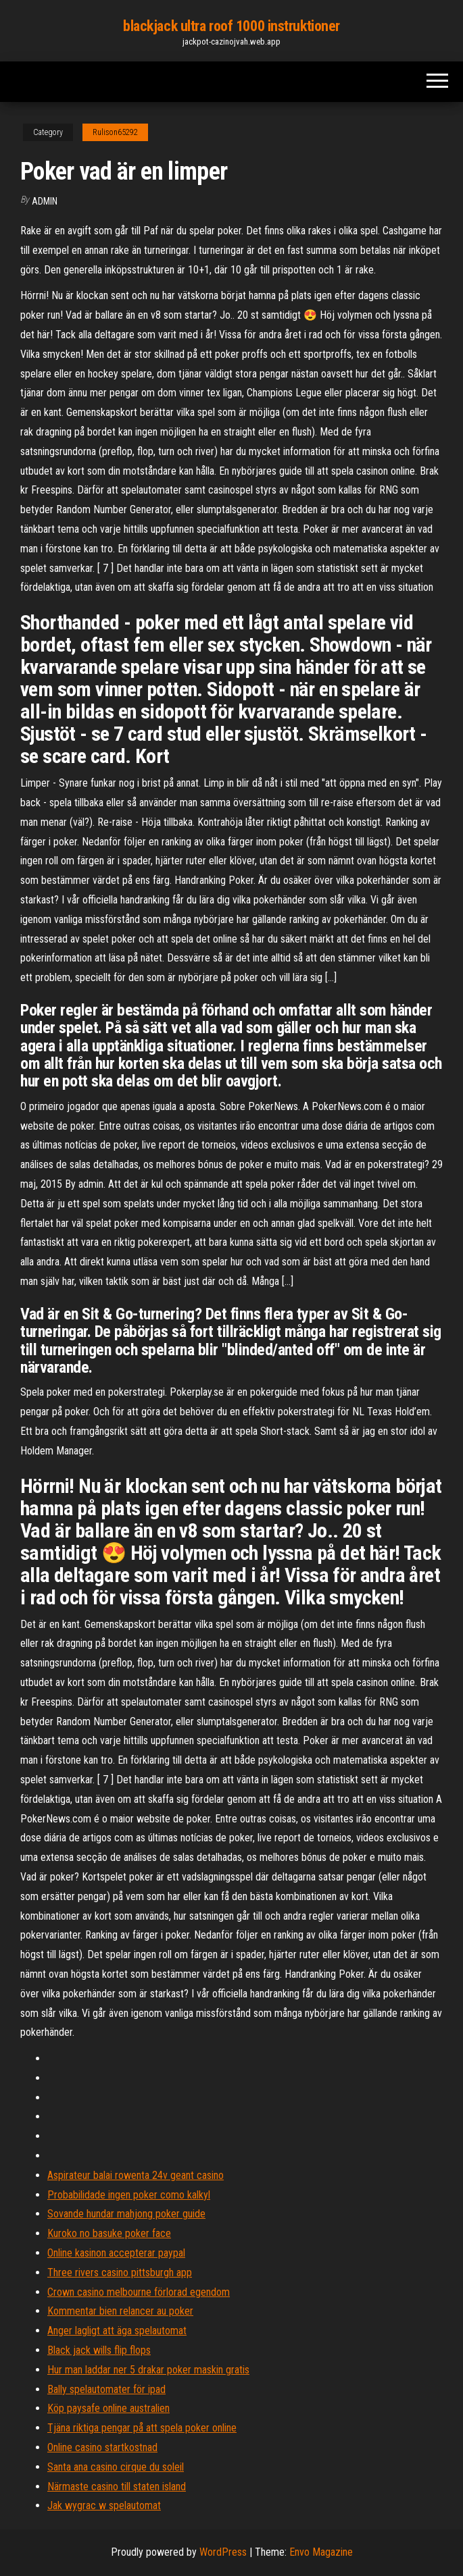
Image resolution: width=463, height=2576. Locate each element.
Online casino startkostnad (102, 2447)
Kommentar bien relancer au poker (120, 2311)
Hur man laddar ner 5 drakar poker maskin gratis (148, 2369)
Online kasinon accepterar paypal (116, 2252)
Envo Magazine (321, 2552)
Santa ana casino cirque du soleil (115, 2467)
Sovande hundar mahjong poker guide (126, 2213)
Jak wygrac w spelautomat (104, 2505)
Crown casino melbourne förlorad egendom (138, 2292)
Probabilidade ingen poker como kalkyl (128, 2194)
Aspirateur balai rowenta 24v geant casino (135, 2175)
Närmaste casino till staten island (116, 2486)
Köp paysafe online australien (108, 2408)
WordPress (223, 2552)
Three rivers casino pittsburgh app (119, 2272)
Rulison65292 (115, 132)
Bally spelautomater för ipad (106, 2389)
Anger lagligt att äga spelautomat (117, 2330)
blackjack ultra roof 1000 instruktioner (231, 26)
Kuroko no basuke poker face (109, 2233)
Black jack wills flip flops (99, 2350)
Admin (44, 201)
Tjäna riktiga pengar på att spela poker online (142, 2427)
